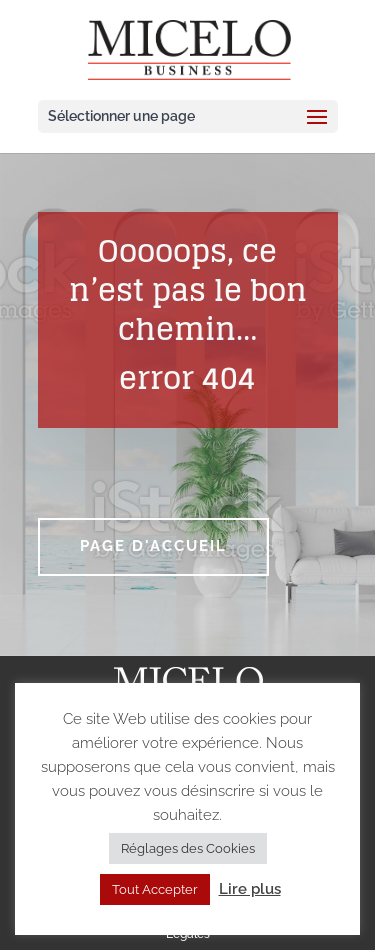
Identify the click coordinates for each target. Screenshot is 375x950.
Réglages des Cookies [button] (188, 848)
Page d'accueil (153, 546)
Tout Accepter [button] (155, 889)
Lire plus (250, 889)
